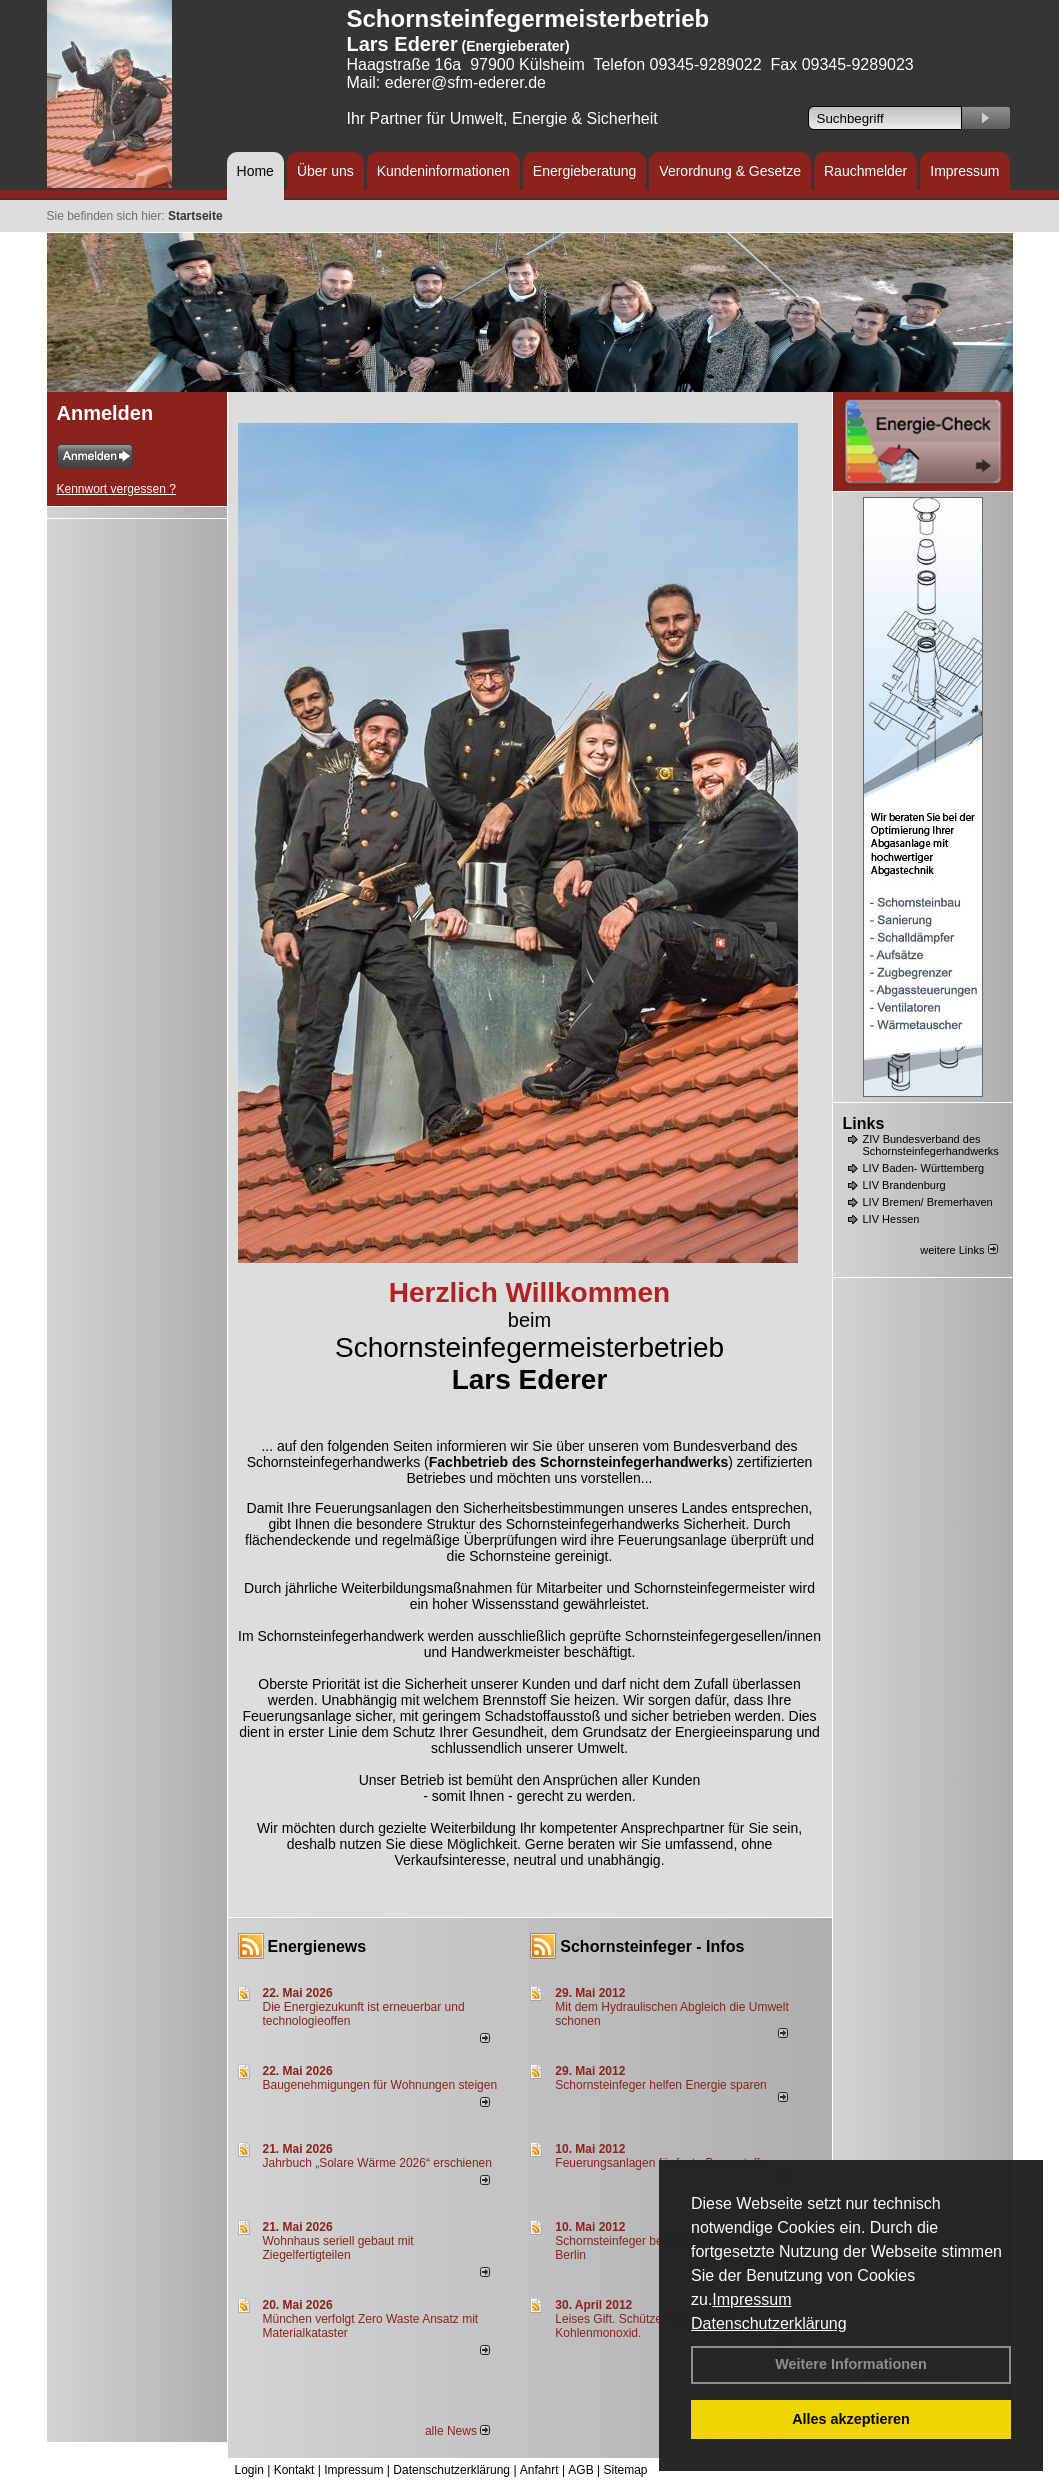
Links (864, 1123)
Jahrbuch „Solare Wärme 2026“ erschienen (377, 2163)
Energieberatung (585, 171)
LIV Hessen (891, 1219)
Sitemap (625, 2470)
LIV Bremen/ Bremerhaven (928, 1202)
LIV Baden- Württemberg (924, 1168)
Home (255, 171)
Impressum (751, 2299)
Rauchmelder (865, 171)
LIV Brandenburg (904, 1185)
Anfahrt (539, 2470)
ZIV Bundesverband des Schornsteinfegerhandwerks (931, 1145)
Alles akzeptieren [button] (851, 2419)
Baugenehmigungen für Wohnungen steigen (380, 2085)
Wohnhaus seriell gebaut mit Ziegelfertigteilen (338, 2248)
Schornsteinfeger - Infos (652, 1946)
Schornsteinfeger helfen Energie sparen (660, 2085)
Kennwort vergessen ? (116, 489)
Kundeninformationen (443, 171)
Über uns (325, 171)
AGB (580, 2470)
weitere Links (958, 1250)
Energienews (317, 1946)
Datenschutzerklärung (769, 2323)
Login (249, 2470)
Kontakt (294, 2470)
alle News (457, 2431)
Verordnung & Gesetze (730, 171)
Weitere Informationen (851, 2364)
